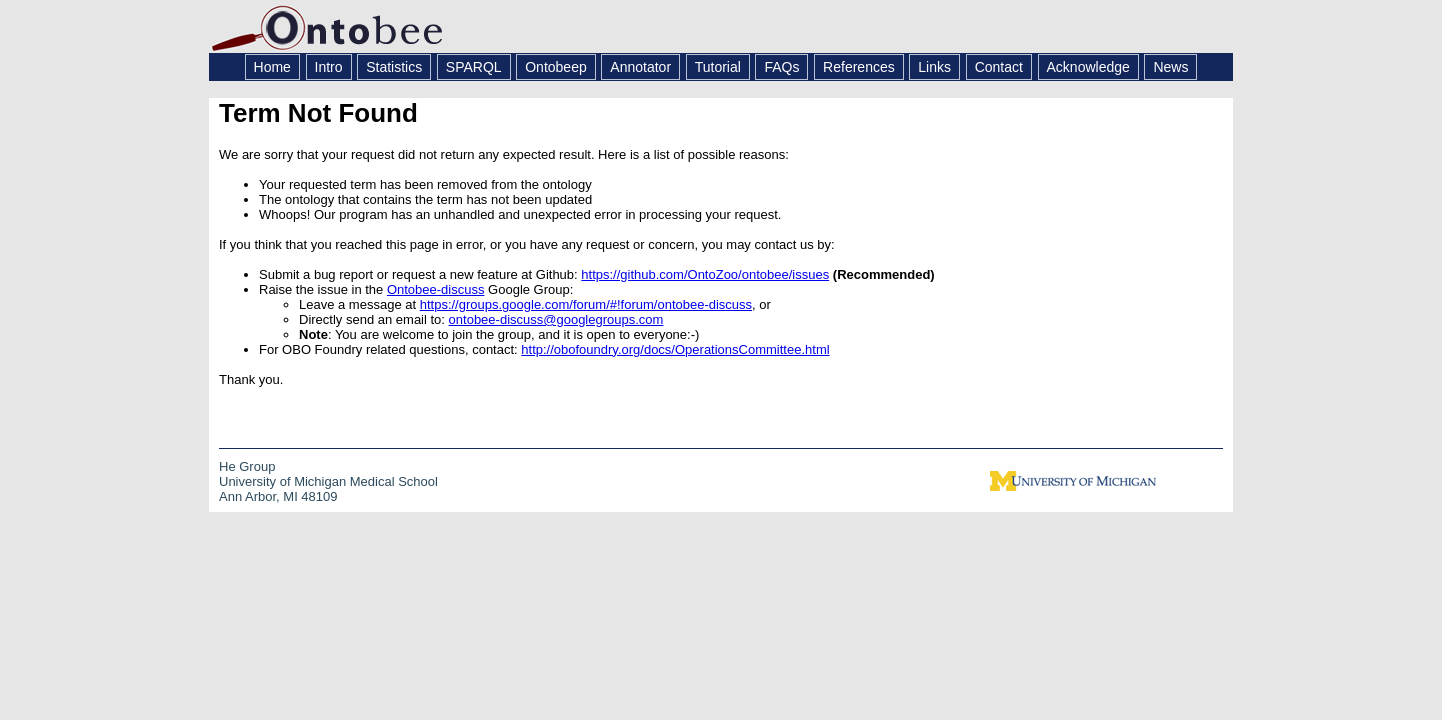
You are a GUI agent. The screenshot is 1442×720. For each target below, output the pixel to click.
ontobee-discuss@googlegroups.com (556, 319)
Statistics (394, 67)
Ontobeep (556, 67)
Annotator (640, 67)
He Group (247, 466)
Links (934, 67)
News (1170, 67)
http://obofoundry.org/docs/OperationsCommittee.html (675, 349)
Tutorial (718, 67)
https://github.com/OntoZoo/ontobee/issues (705, 274)
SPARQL (474, 67)
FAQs (781, 67)
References (859, 67)
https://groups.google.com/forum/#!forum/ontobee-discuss (586, 304)
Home (272, 67)
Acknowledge (1088, 67)
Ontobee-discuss (436, 289)
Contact (999, 67)
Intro (329, 67)
